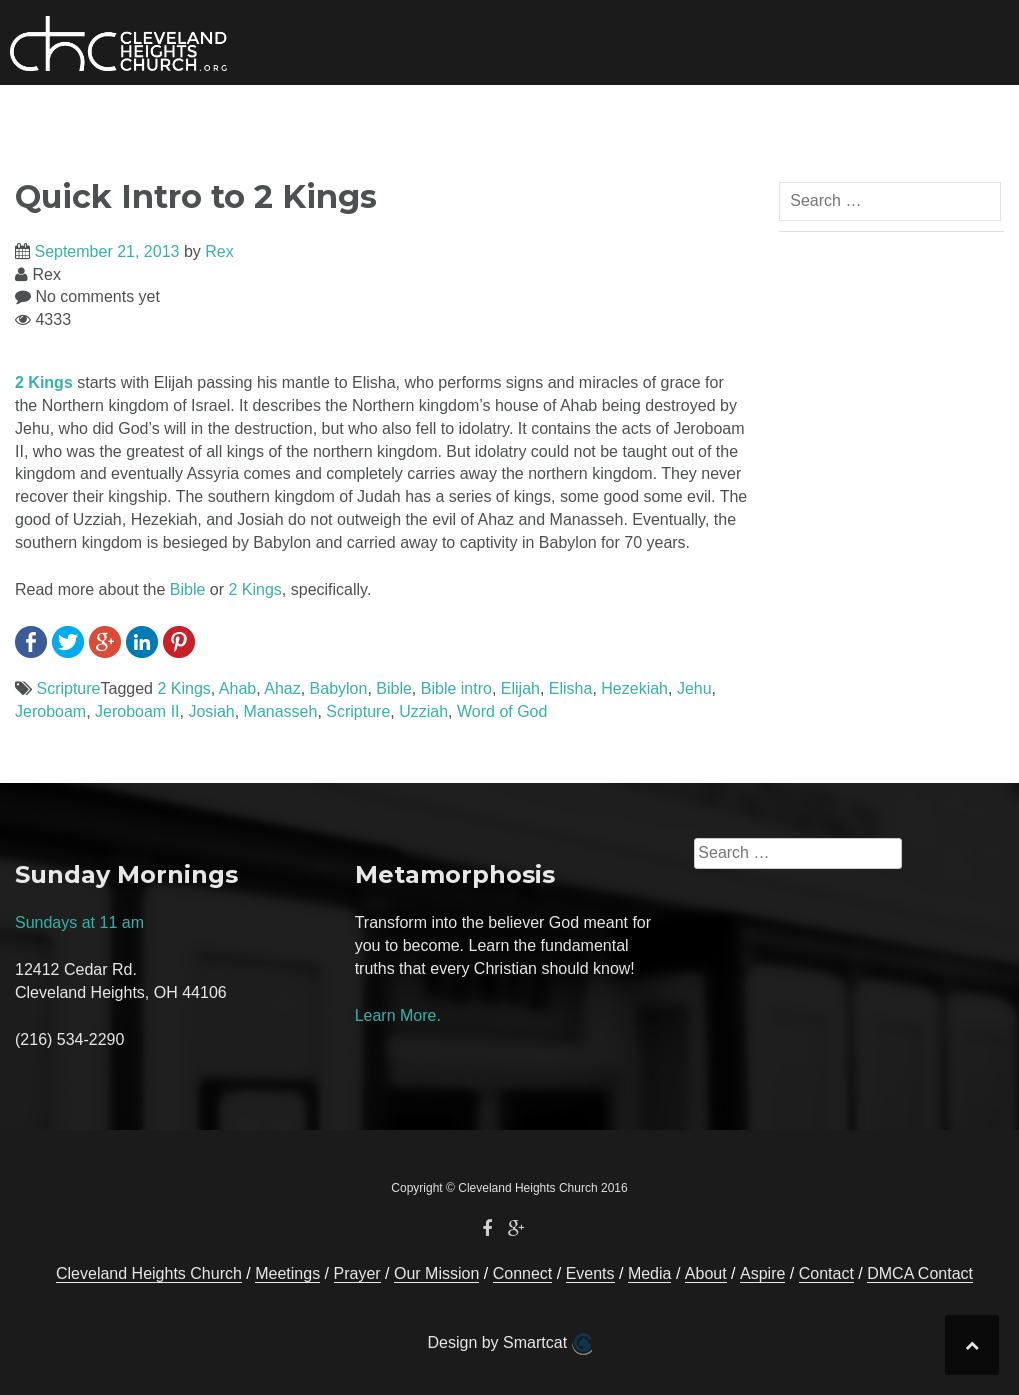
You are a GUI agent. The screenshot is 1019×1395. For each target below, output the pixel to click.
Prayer (784, 115)
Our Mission (255, 115)
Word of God (502, 711)
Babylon (339, 688)
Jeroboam (50, 711)
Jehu (694, 688)
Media (567, 115)
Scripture (68, 688)
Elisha (571, 688)
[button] (935, 118)
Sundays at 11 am (79, 922)
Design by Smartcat (509, 1344)
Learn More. (398, 1015)
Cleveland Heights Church (149, 1273)
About (674, 115)
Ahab (237, 688)
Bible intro (456, 688)
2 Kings (44, 382)
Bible (188, 589)
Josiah (211, 711)
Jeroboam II (137, 711)
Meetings (287, 1273)
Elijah (520, 688)
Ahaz (282, 688)
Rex (219, 251)
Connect (367, 115)
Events (488, 115)
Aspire (762, 1273)
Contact (870, 115)
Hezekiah (634, 688)
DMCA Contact (920, 1273)
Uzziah (423, 711)
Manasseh (281, 711)
